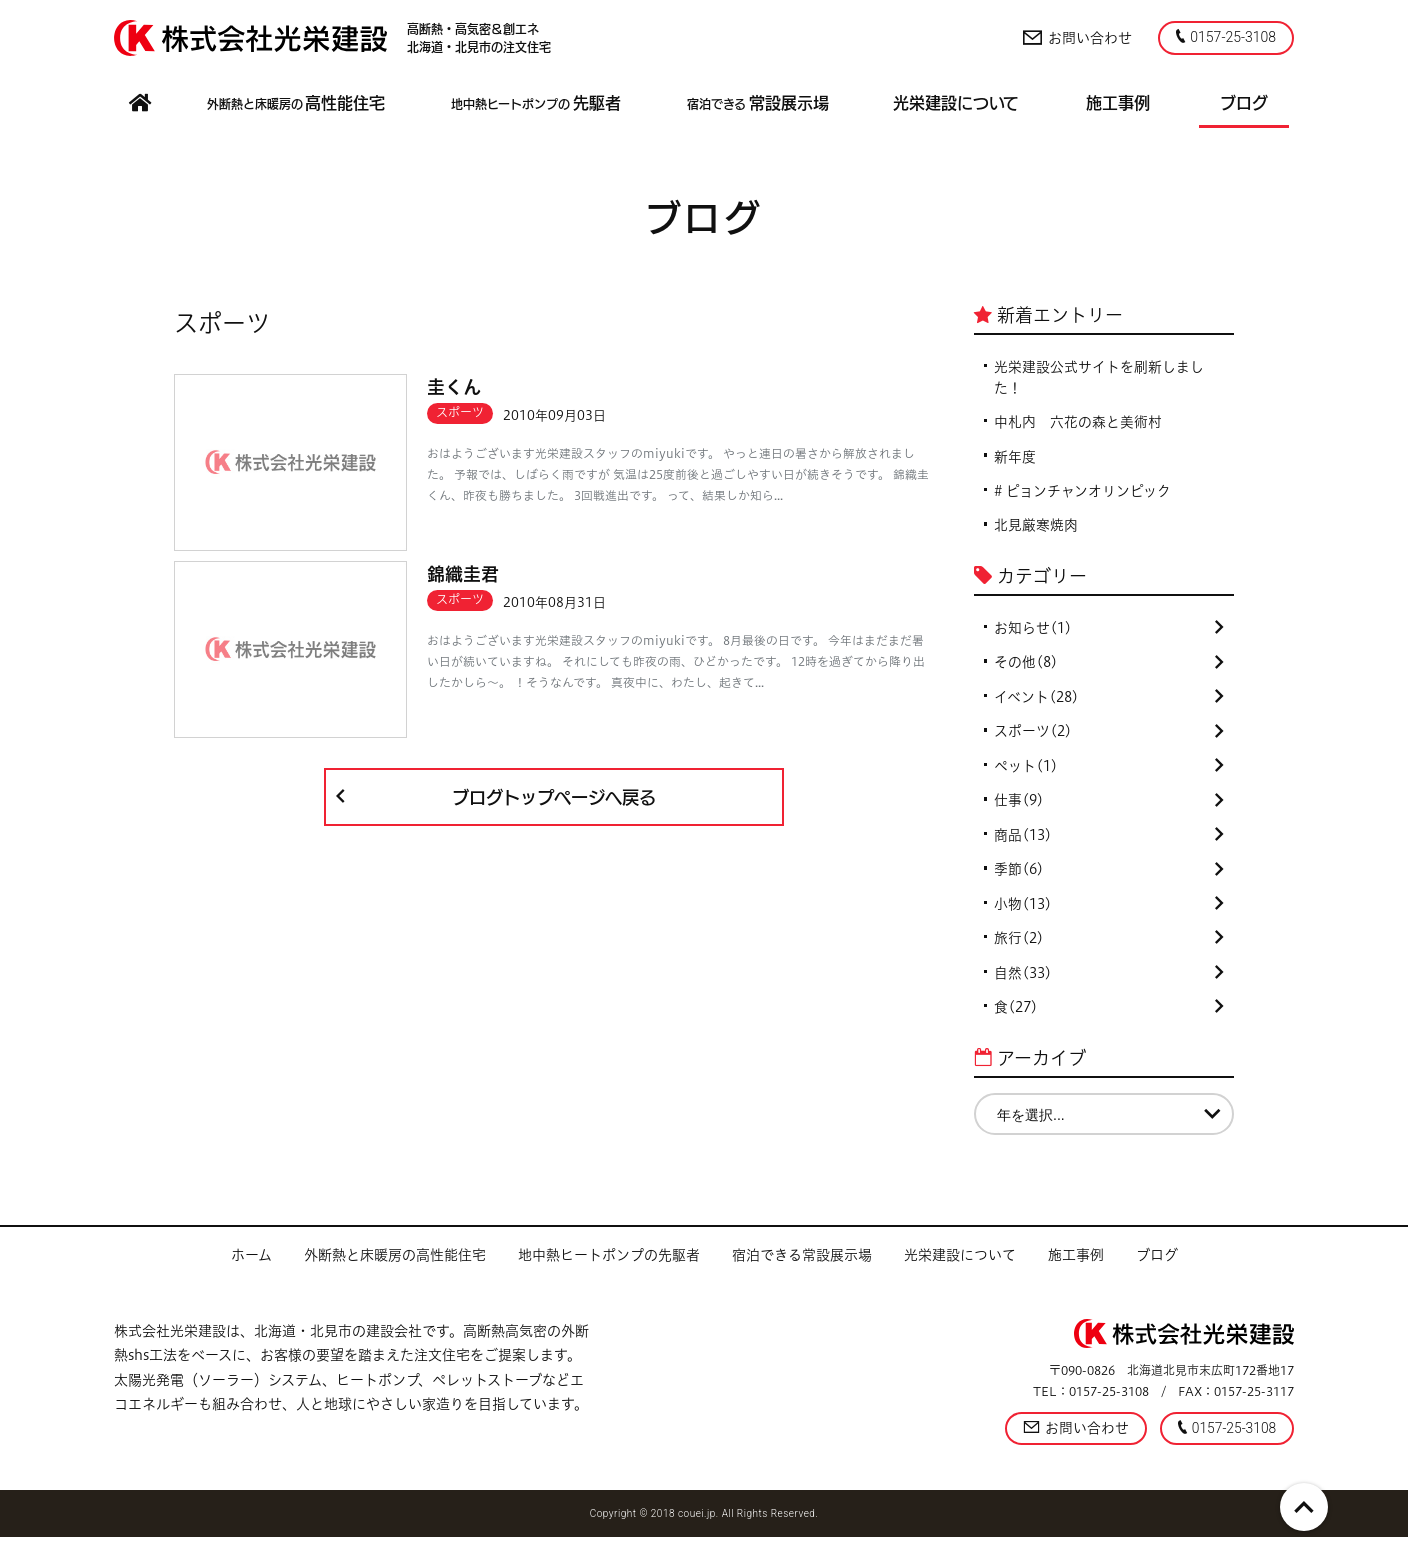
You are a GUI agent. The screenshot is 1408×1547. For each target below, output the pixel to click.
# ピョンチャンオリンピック (1083, 493)
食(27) (1109, 1016)
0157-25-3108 (1226, 37)
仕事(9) (1109, 806)
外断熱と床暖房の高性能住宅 (395, 1264)
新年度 (1015, 458)
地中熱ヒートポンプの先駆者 (609, 1264)
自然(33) (1109, 981)
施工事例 (1076, 1264)
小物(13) (1109, 911)
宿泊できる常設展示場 (802, 1264)
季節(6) (1109, 876)
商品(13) (1109, 841)
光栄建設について (960, 1264)
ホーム (251, 1264)
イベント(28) (1109, 701)
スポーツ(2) (1109, 736)
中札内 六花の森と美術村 (1078, 423)
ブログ (1157, 1264)
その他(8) (1109, 666)
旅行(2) (1109, 946)
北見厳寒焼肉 (1036, 528)
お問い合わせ (1076, 38)
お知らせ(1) (1109, 631)
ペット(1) (1109, 771)
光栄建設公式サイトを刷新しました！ (1099, 377)
